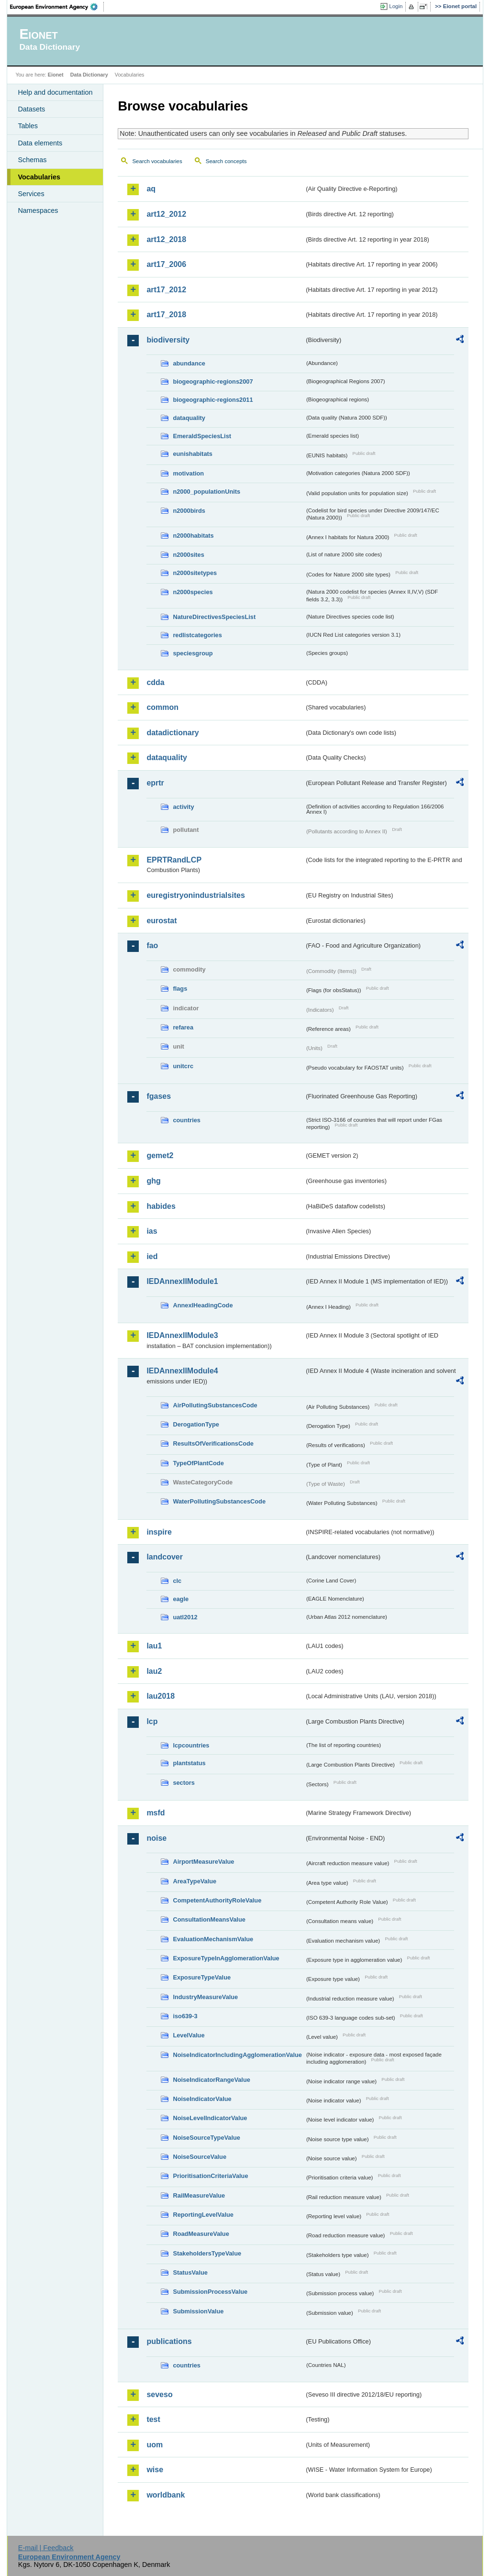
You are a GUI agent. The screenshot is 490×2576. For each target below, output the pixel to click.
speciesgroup (192, 653)
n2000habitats (193, 535)
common (162, 707)
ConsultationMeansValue (209, 1919)
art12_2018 (166, 239)
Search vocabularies (157, 161)
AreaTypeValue (194, 1881)
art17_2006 (166, 264)
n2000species (192, 592)
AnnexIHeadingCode (203, 1305)
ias (151, 1231)
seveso (159, 2394)
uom (154, 2445)
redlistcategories (197, 635)
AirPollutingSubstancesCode (215, 1405)
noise (156, 1838)
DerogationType (196, 1424)
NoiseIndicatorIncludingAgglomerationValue (237, 2054)
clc (177, 1580)
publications (168, 2341)
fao (152, 945)
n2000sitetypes (195, 572)
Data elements (40, 143)
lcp (151, 1721)
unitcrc (183, 1066)
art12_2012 (166, 214)
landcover (164, 1557)
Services (31, 194)
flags (180, 988)
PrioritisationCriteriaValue (210, 2175)
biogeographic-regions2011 (213, 399)
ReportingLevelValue (203, 2214)
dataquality (189, 417)
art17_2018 (166, 314)
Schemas (32, 160)
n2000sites (188, 554)
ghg (153, 1181)
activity (183, 806)
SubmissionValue (198, 2311)
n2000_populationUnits (206, 491)
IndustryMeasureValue (205, 1997)
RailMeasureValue (199, 2195)
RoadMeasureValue (201, 2233)
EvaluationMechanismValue (213, 1939)
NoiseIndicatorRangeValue (211, 2079)
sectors (184, 1782)
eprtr (155, 783)
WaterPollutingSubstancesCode (219, 1501)
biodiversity (167, 340)
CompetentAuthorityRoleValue (217, 1900)
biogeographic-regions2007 (213, 381)
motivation (188, 473)
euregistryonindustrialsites (195, 895)
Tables (28, 126)
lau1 (154, 1646)
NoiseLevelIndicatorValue (210, 2118)
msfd (155, 1813)
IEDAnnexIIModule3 (182, 1335)
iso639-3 (185, 2016)
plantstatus (189, 1763)
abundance (189, 363)
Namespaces (38, 210)
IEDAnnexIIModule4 (182, 1371)
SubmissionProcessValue (210, 2291)
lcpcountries (191, 1745)
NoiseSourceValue (199, 2156)
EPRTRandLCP (173, 860)
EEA (57, 6)
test (153, 2419)
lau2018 (160, 1696)
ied (151, 1256)
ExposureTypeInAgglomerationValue (226, 1958)
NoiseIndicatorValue (202, 2098)
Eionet (56, 74)
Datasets (31, 109)
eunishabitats (192, 453)
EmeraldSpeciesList (202, 436)
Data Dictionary (89, 74)
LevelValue (188, 2035)
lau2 (154, 1671)
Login (395, 6)
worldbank (165, 2495)
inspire (158, 1532)
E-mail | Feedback (46, 2548)
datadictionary (172, 733)
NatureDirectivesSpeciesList (214, 616)
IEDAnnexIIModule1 (182, 1281)
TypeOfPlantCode (198, 1463)
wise (154, 2469)
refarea (183, 1027)
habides (160, 1206)
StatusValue (190, 2272)
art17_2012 (166, 290)
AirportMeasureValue (203, 1861)
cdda (155, 682)
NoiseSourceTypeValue (206, 2137)
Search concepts (226, 161)
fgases (158, 1096)
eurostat (161, 921)
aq (151, 189)
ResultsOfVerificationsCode (213, 1443)
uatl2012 (185, 1617)
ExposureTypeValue (202, 1977)
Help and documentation (55, 92)
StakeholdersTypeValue (207, 2253)
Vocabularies (39, 177)
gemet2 (159, 1155)
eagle (181, 1599)
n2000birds (189, 510)
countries (186, 1120)
